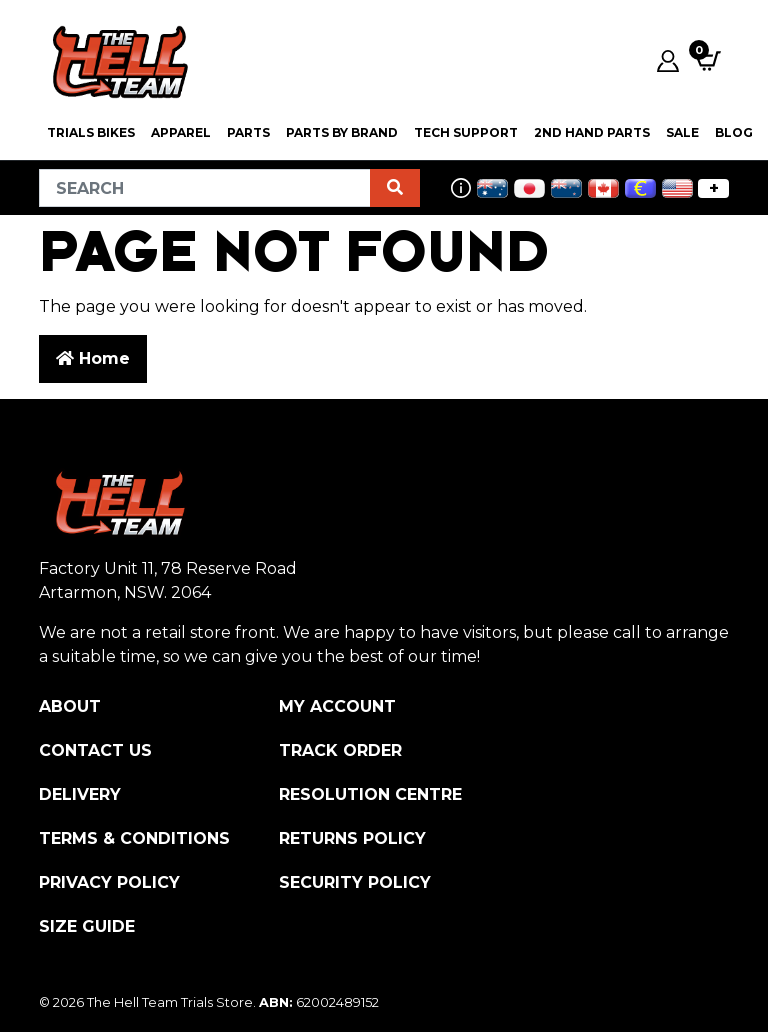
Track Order (340, 750)
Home (93, 358)
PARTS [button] (248, 132)
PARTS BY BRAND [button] (342, 132)
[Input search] (205, 188)
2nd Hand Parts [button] (592, 132)
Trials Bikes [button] (91, 132)
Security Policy (355, 882)
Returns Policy (352, 838)
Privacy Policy (109, 882)
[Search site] (395, 188)
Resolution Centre (370, 794)
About (70, 706)
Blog (734, 132)
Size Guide (87, 926)
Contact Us (95, 750)
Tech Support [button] (466, 132)
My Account (337, 706)
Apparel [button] (181, 132)
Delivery (80, 794)
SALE (682, 132)
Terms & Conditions (134, 838)
